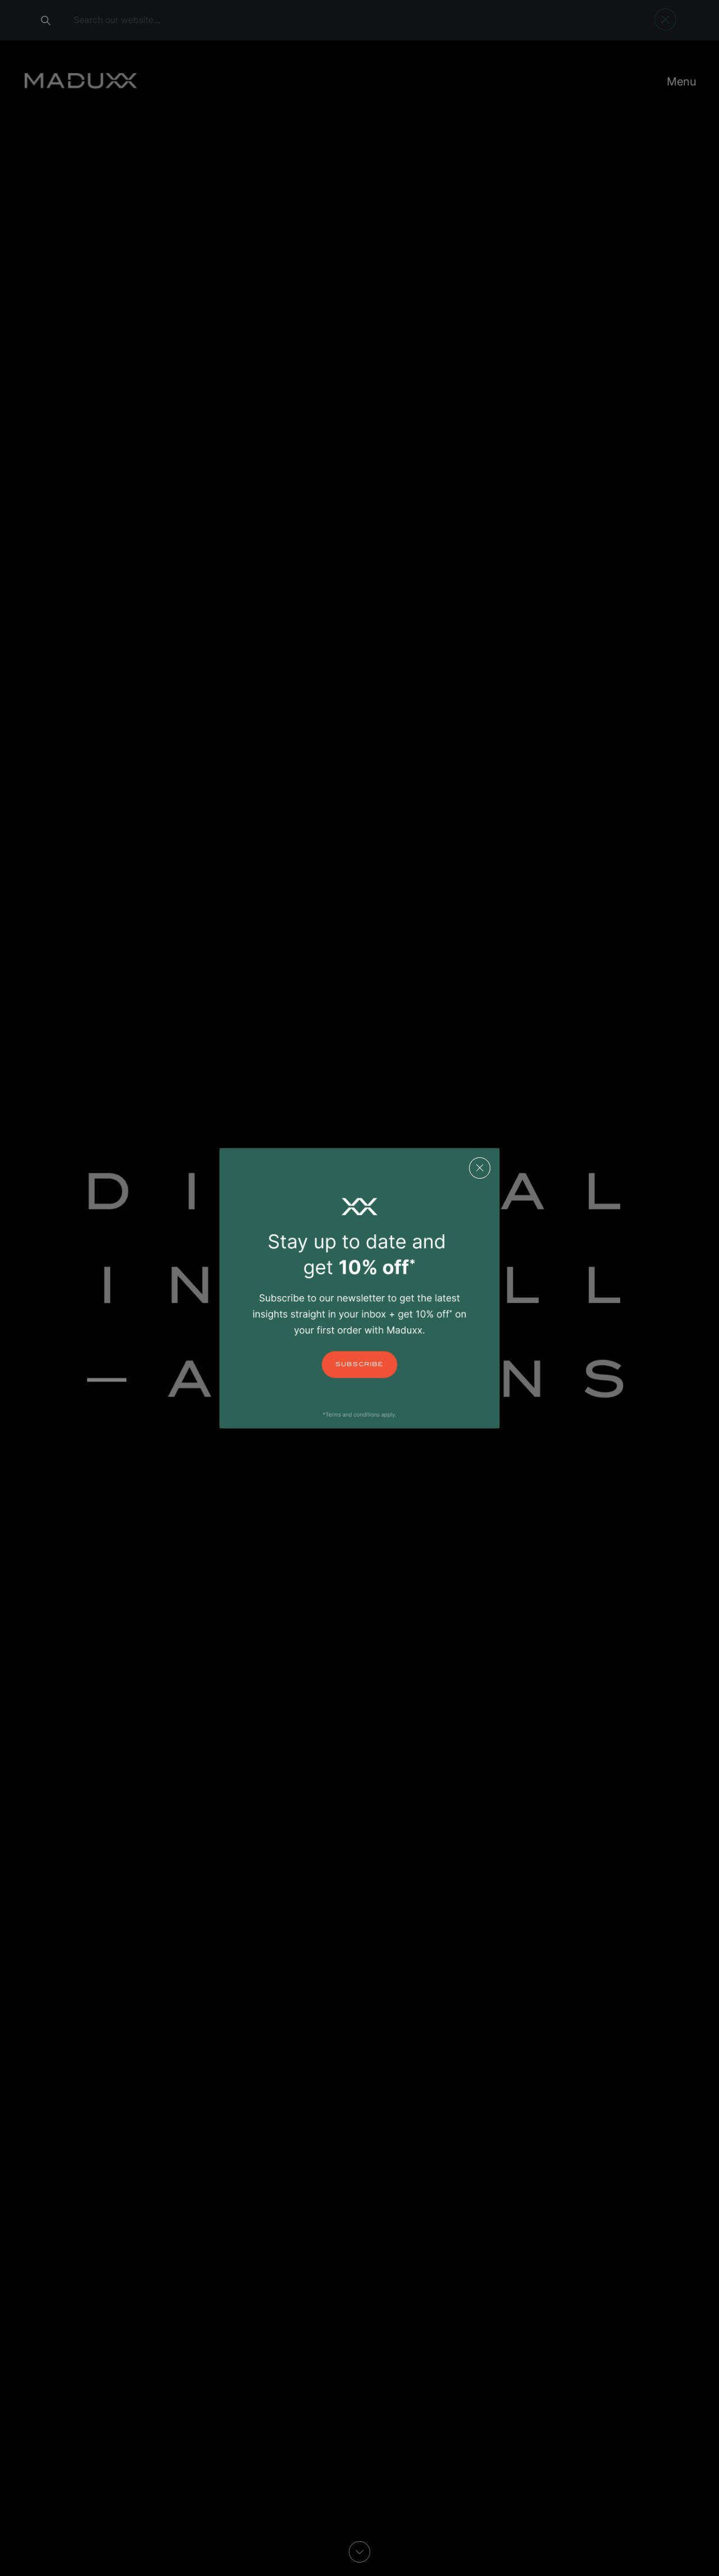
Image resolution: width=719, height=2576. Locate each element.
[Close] (482, 1163)
